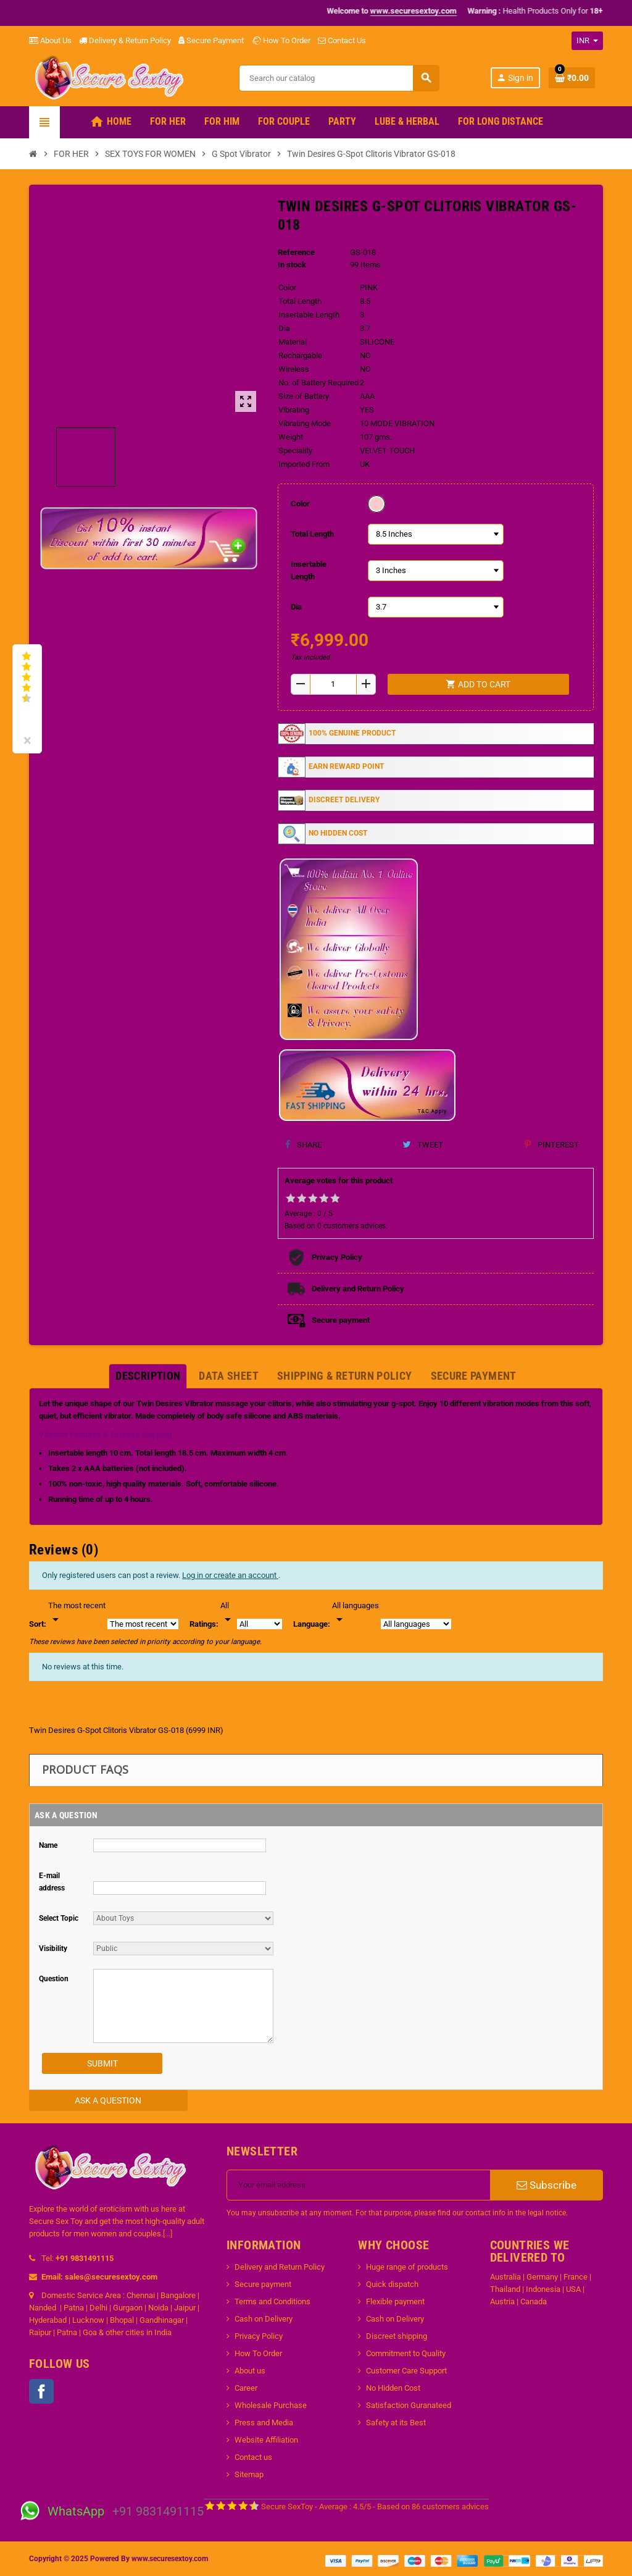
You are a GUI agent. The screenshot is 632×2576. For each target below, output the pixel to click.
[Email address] (359, 2185)
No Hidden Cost (393, 2388)
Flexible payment (395, 2301)
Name (48, 1845)
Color (300, 503)
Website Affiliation (266, 2439)
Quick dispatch (392, 2284)
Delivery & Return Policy (125, 40)
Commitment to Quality (406, 2353)
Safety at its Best (396, 2422)
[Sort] (77, 1613)
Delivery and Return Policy (280, 2267)
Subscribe (546, 2185)
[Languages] (355, 1613)
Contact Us (342, 40)
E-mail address (52, 1881)
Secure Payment (211, 40)
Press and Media (264, 2422)
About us (250, 2370)
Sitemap (249, 2474)
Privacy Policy (259, 2336)
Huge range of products (407, 2267)
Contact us (253, 2457)
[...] (167, 2233)
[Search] (339, 78)
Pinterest (552, 1144)
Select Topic (58, 1918)
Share (303, 1144)
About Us (50, 40)
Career (246, 2388)
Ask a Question (108, 2100)
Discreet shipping (396, 2336)
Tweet (422, 1144)
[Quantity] (333, 684)
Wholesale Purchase (271, 2405)
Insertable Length (308, 570)
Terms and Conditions (272, 2301)
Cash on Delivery (264, 2318)
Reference (296, 252)
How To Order (280, 40)
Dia (296, 606)
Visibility (53, 1948)
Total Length (312, 534)
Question (54, 1978)
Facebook (41, 2391)
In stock (292, 264)
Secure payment (263, 2284)
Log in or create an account (230, 1575)
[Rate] (227, 1613)
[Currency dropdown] (587, 40)
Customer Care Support (406, 2370)
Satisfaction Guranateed (408, 2405)
